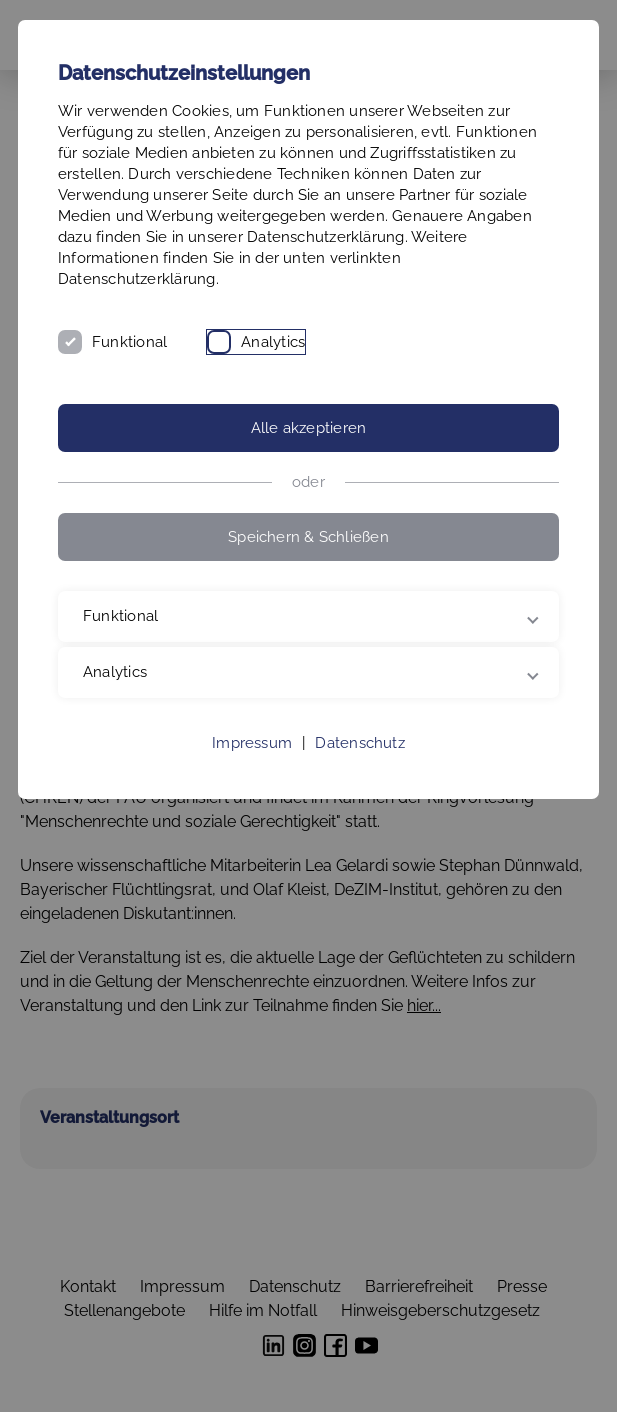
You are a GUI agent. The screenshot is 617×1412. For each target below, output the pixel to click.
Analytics (273, 342)
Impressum (252, 743)
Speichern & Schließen (308, 537)
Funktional (129, 342)
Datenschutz (359, 743)
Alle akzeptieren (309, 428)
